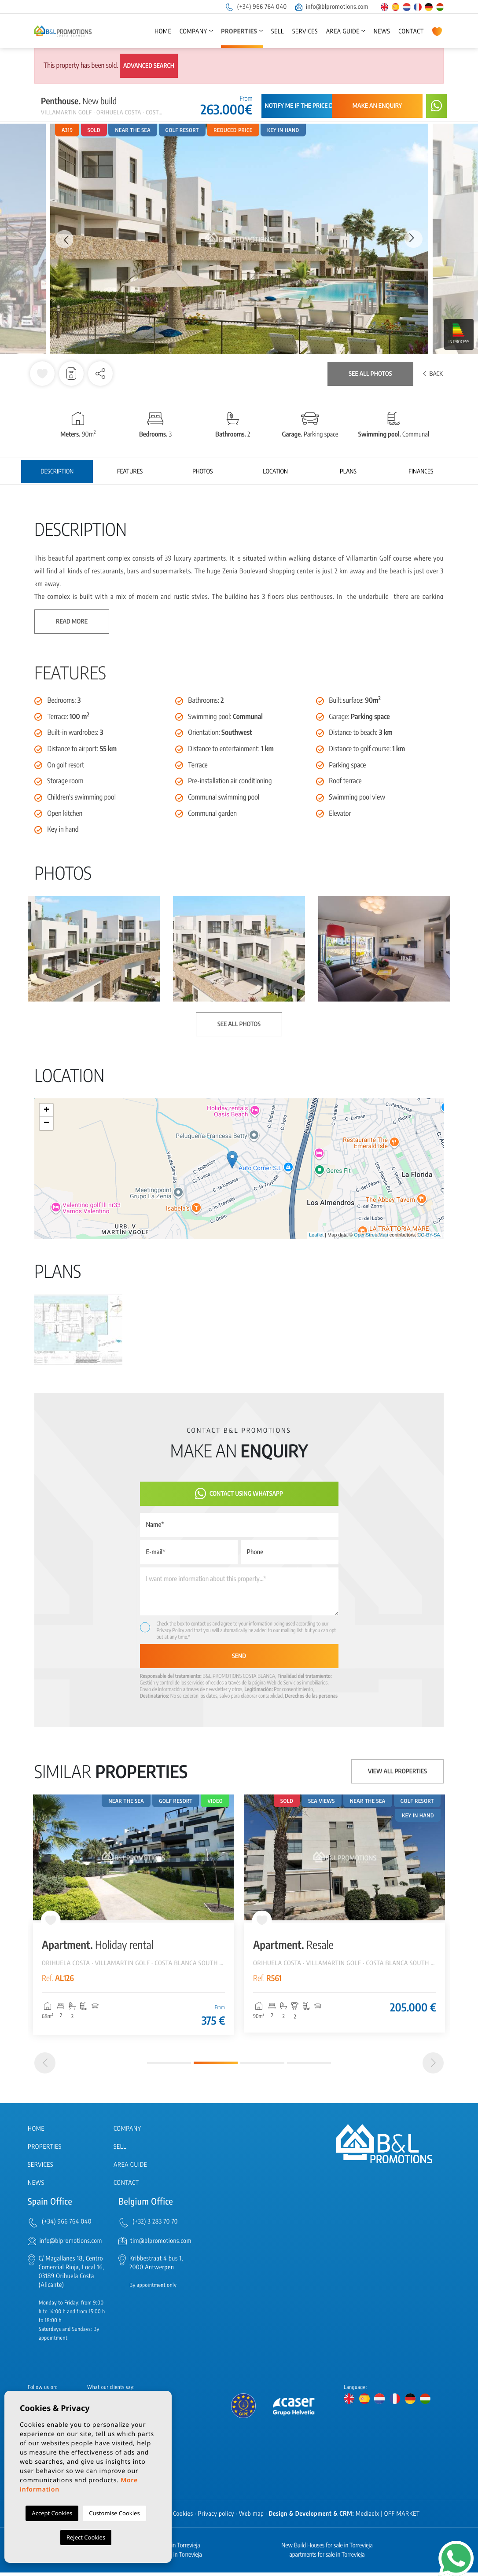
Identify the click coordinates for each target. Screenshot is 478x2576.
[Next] (433, 2066)
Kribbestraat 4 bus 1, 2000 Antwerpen (156, 2266)
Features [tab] (130, 471)
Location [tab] (275, 471)
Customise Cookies (114, 2513)
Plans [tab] (348, 471)
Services (305, 31)
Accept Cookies (52, 2513)
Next (415, 239)
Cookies (183, 2517)
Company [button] (193, 31)
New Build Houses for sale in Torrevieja (326, 2549)
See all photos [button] (239, 1024)
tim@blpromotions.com (160, 2244)
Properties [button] (239, 31)
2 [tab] (216, 2067)
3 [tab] (262, 2067)
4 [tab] (309, 2067)
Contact (411, 31)
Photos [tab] (202, 471)
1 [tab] (169, 2067)
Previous (63, 239)
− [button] (46, 1123)
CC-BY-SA (428, 1235)
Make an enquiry (377, 106)
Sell (277, 31)
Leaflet (316, 1235)
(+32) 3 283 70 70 (155, 2225)
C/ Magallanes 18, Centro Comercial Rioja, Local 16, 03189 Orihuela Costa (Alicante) (71, 2275)
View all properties (397, 1771)
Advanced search (148, 66)
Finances (420, 471)
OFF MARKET (402, 2517)
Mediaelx (367, 2517)
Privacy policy (216, 2517)
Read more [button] (72, 621)
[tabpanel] (133, 1914)
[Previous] (44, 2066)
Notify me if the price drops (306, 106)
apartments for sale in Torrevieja (326, 2558)
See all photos (370, 374)
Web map (251, 2517)
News (382, 31)
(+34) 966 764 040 (256, 7)
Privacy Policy (171, 1630)
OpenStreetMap (371, 1235)
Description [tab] (57, 471)
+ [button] (46, 1110)
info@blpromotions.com (331, 7)
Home (162, 31)
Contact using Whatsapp (239, 1493)
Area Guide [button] (343, 31)
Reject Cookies (85, 2537)
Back (433, 374)
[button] (100, 373)
